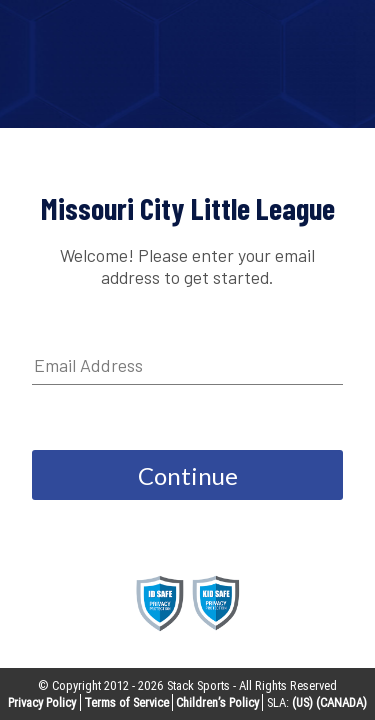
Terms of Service (126, 702)
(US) (302, 702)
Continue (188, 475)
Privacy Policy (42, 702)
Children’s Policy (217, 702)
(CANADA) (341, 702)
